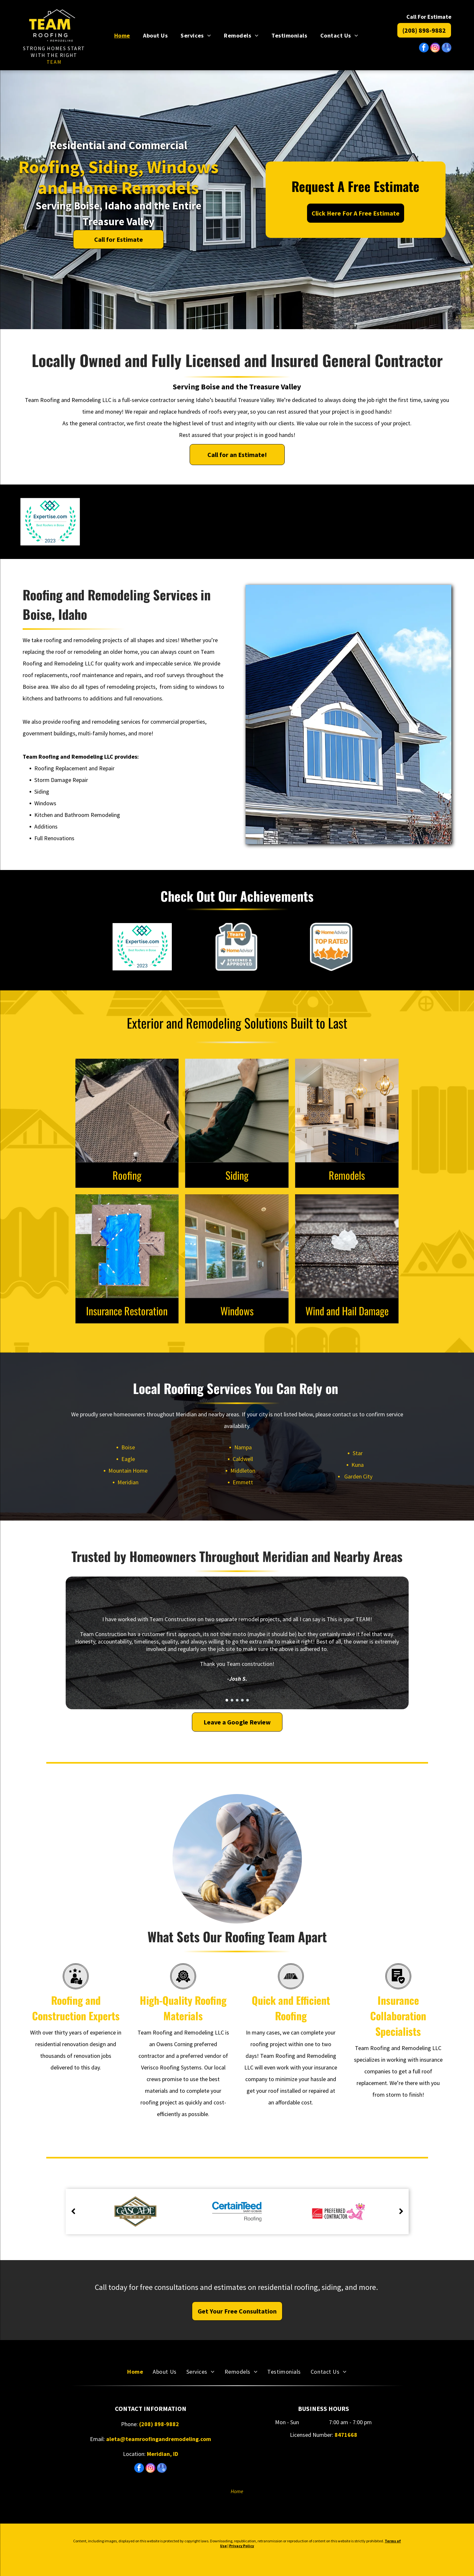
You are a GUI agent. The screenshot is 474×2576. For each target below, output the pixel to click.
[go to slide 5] (247, 1700)
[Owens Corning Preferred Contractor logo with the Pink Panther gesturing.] (237, 521)
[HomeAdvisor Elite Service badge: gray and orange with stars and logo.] (424, 521)
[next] (401, 2211)
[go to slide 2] (232, 1700)
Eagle (128, 1459)
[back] (73, 2211)
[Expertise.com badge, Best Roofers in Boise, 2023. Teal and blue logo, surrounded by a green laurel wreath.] (50, 521)
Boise (128, 1447)
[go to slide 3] (237, 1700)
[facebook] (424, 48)
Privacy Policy (241, 2545)
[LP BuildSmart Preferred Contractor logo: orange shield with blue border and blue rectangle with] (143, 521)
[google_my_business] (446, 48)
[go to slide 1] (227, 1700)
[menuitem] (122, 35)
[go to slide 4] (242, 1700)
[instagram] (435, 48)
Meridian (127, 1482)
